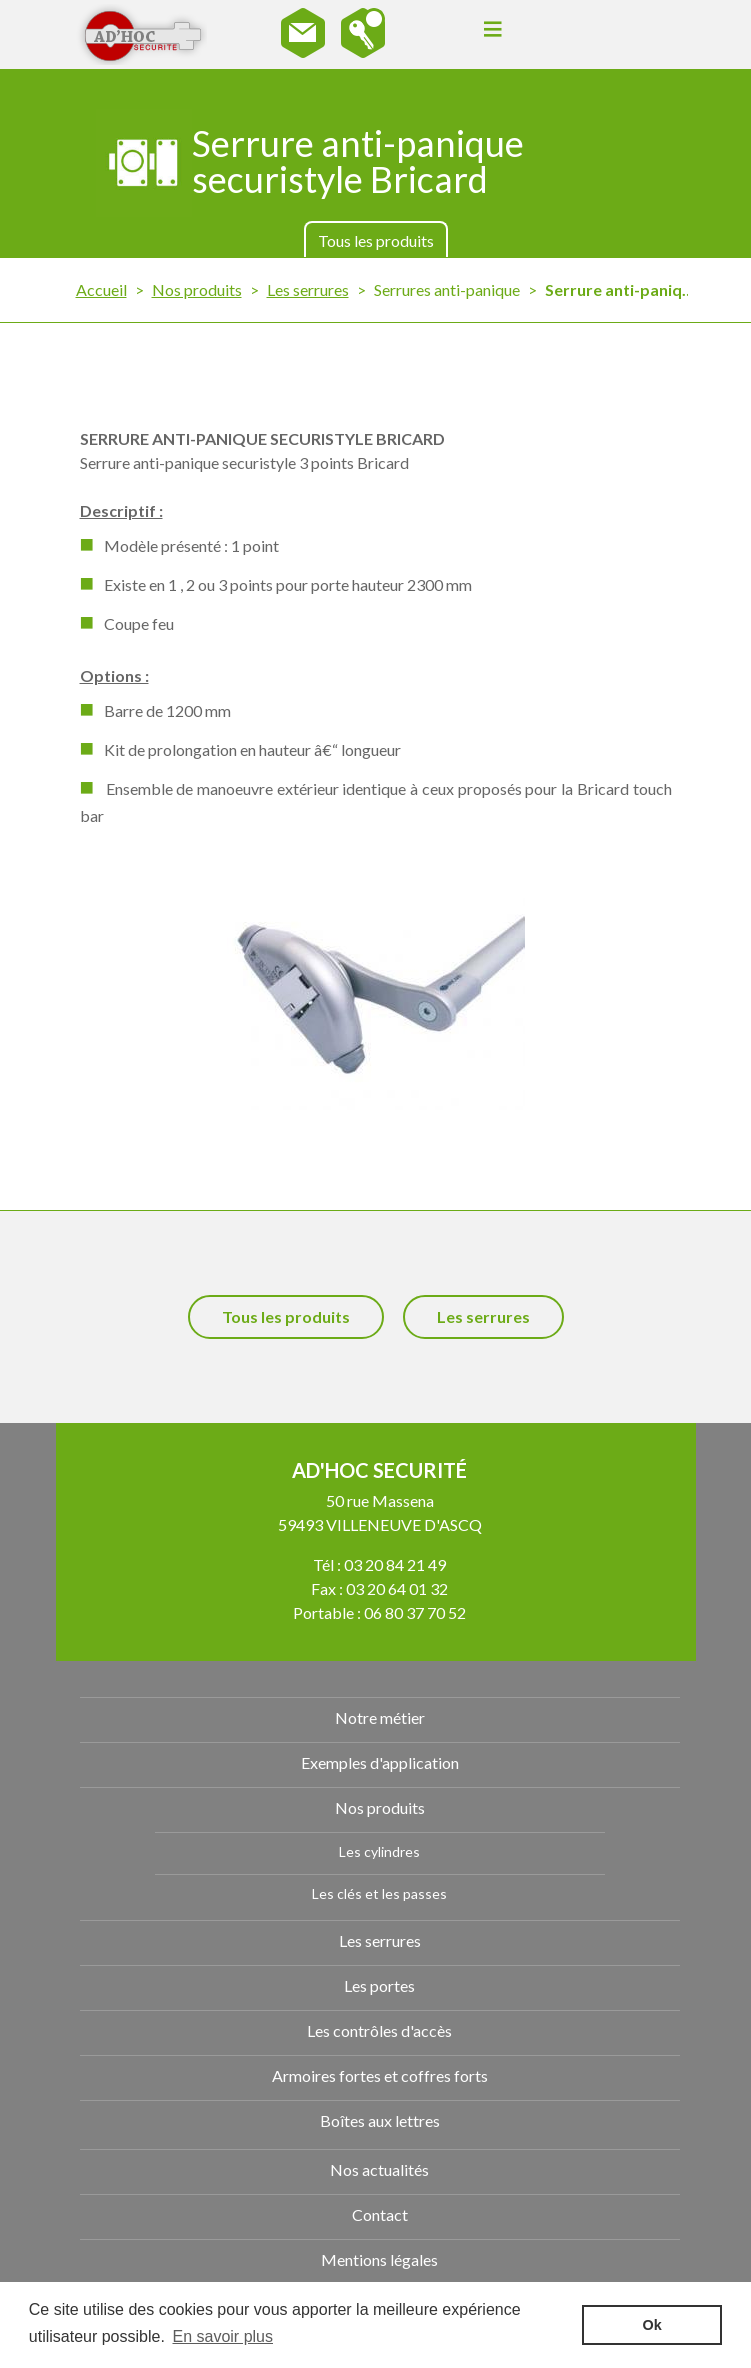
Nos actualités (379, 2169)
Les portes (379, 1985)
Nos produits (197, 289)
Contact (380, 2214)
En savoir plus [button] (223, 2336)
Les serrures (308, 289)
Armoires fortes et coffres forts (380, 2075)
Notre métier (380, 1717)
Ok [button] (652, 2325)
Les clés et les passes (379, 1893)
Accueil (101, 289)
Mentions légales (379, 2259)
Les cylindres (379, 1851)
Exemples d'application (380, 1762)
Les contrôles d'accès (379, 2030)
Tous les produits (376, 240)
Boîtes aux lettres (380, 2120)
